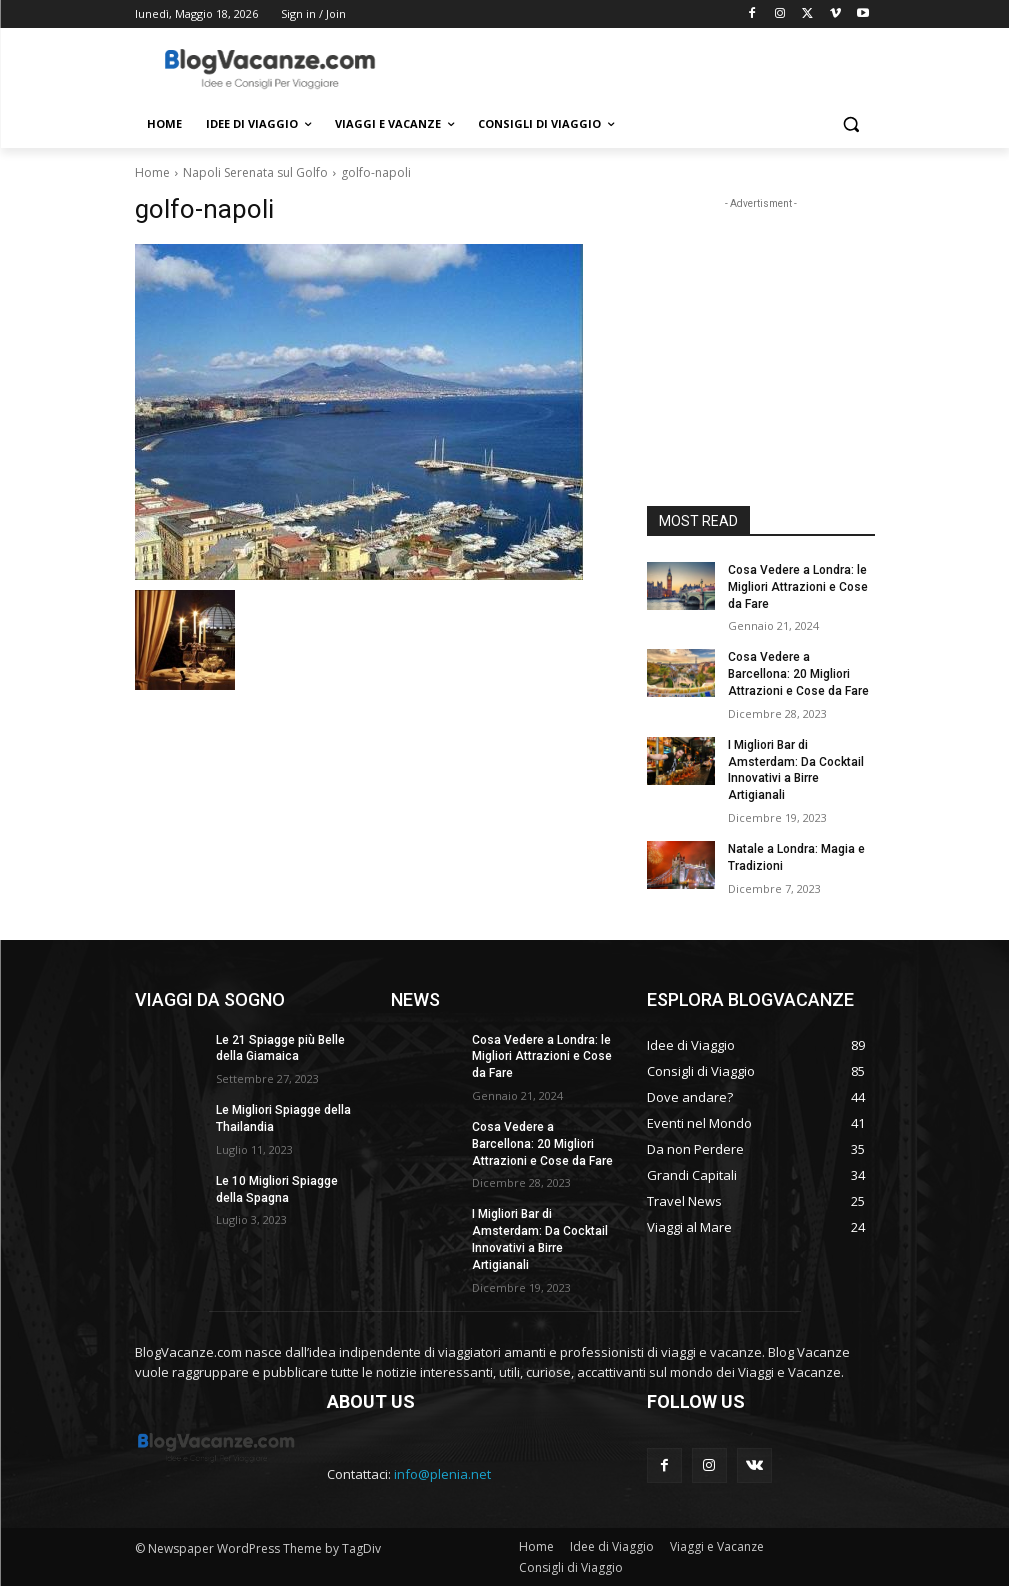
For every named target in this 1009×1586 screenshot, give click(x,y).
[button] (851, 124)
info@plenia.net (442, 1474)
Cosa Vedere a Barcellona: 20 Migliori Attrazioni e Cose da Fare (798, 674)
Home (152, 172)
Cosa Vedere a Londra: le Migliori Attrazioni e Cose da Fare (798, 587)
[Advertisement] (641, 67)
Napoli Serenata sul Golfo (255, 172)
